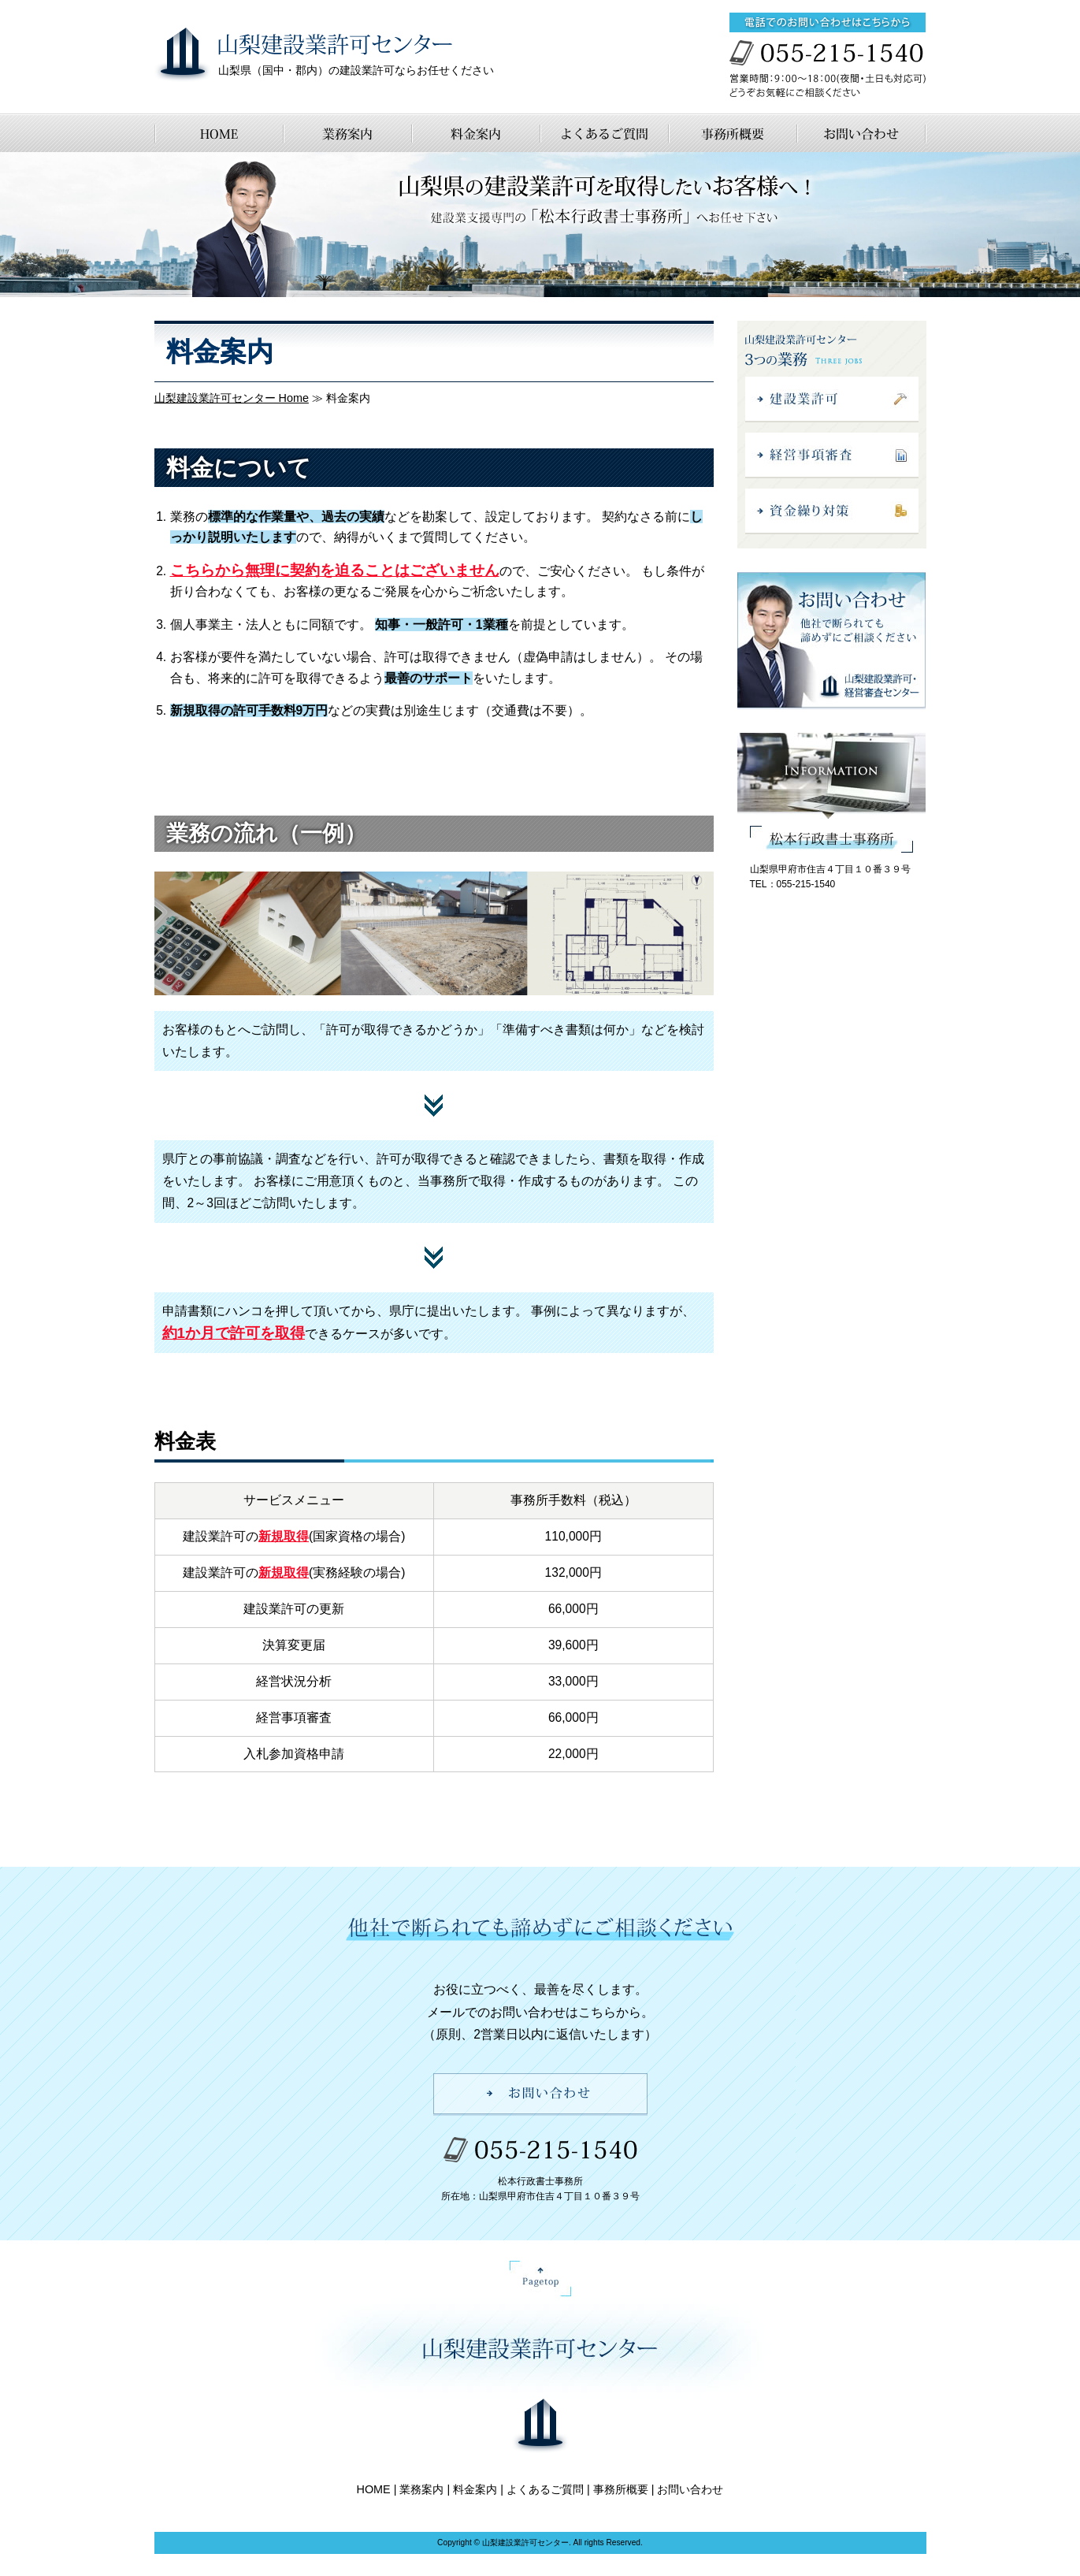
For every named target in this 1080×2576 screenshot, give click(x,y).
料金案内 (475, 2489)
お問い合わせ (690, 2489)
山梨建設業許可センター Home (231, 398)
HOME (374, 2489)
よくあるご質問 (545, 2489)
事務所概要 (620, 2489)
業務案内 (421, 2489)
